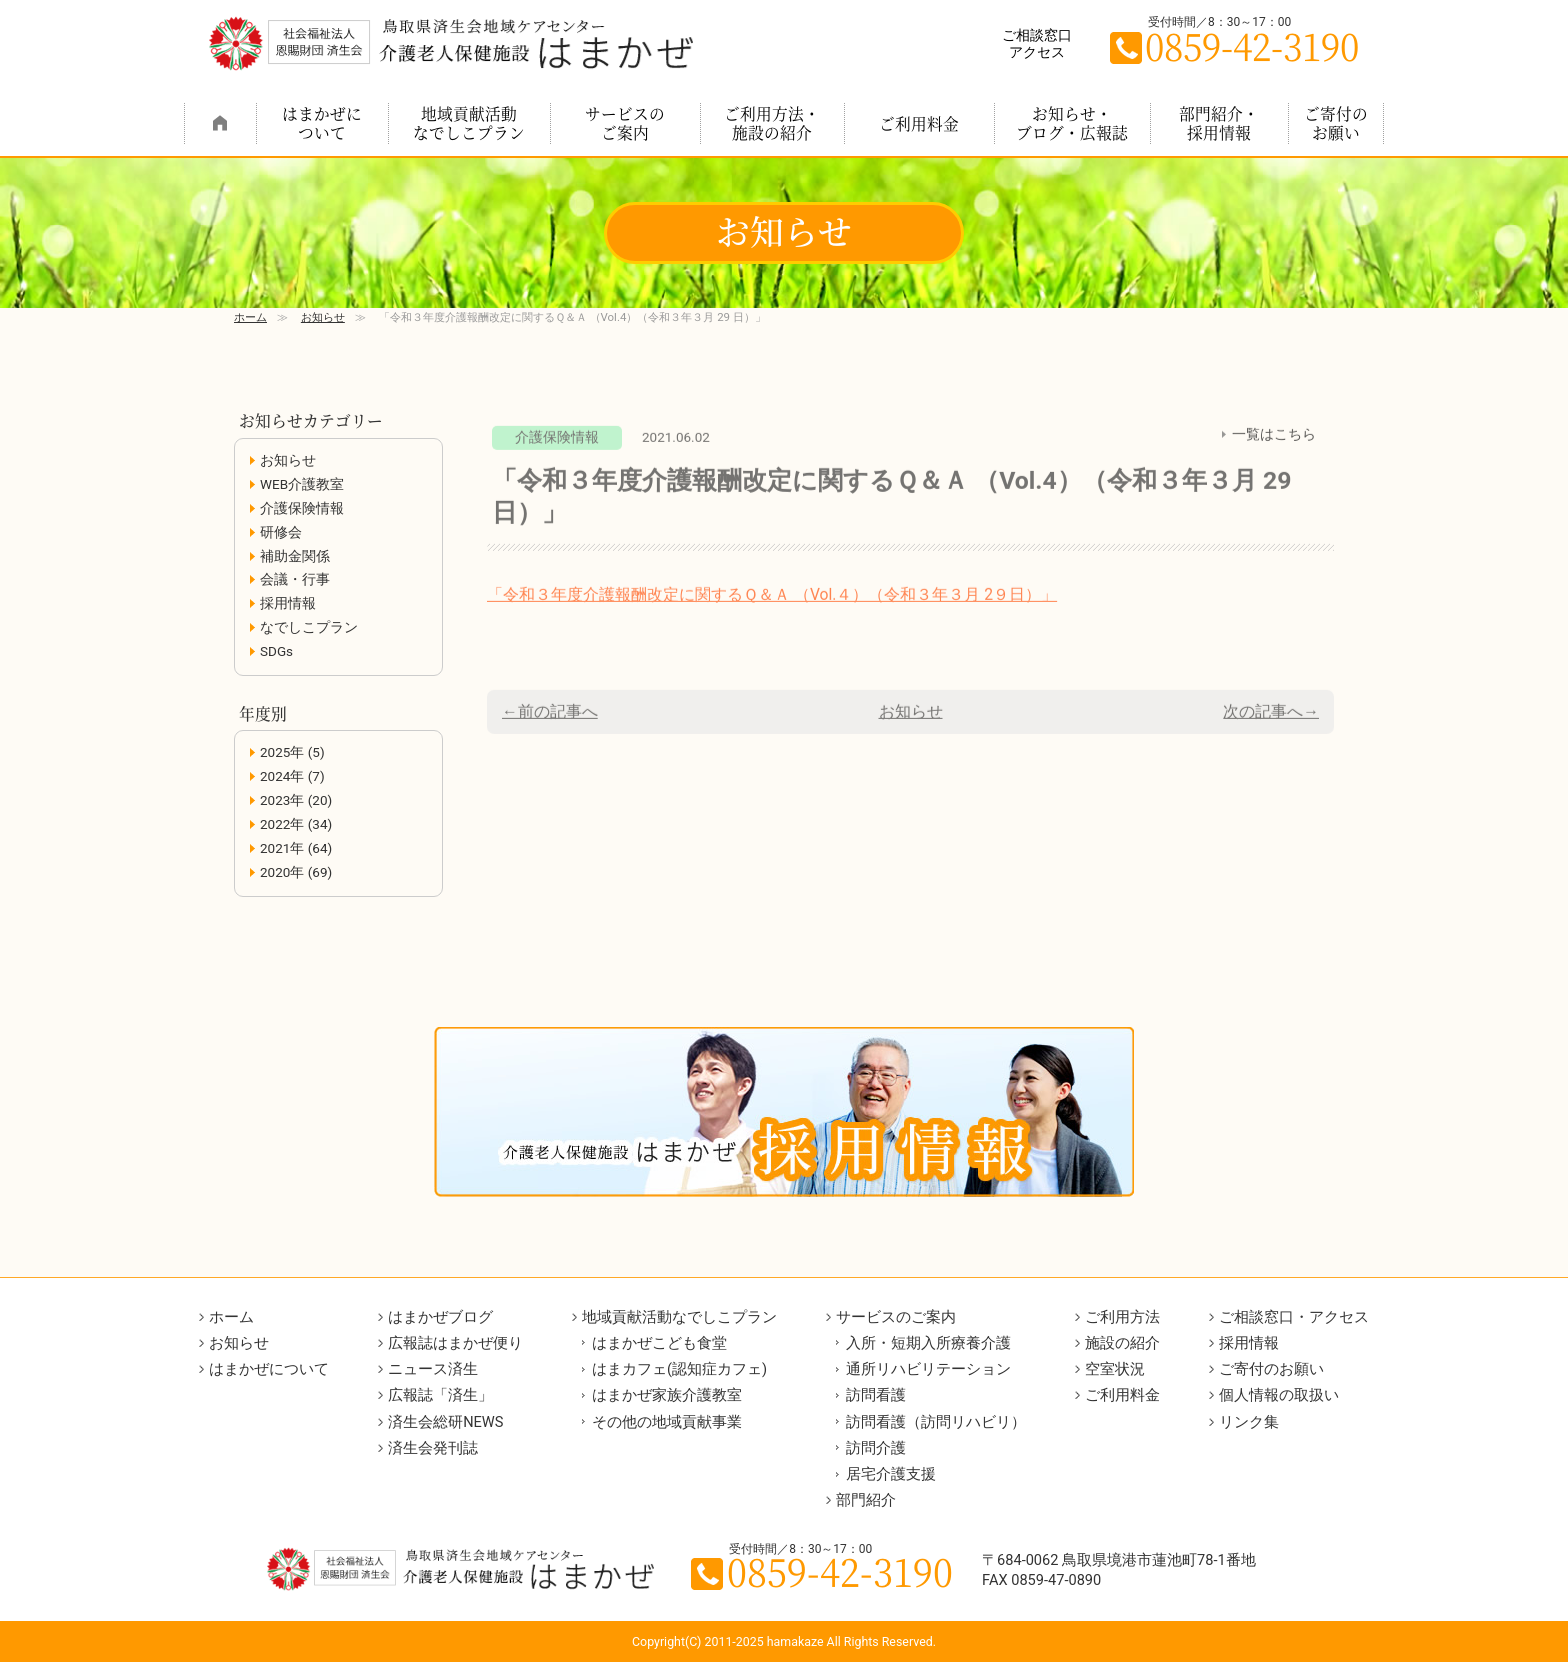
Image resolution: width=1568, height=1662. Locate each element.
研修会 (281, 532)
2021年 (282, 848)
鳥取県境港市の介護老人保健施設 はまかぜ (451, 43)
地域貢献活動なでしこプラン (469, 122)
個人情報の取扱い (1279, 1395)
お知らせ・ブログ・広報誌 (1072, 122)
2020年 (282, 872)
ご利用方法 (1122, 1317)
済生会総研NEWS (445, 1422)
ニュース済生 (433, 1369)
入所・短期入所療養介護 (928, 1343)
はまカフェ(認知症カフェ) (679, 1369)
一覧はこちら (1274, 443)
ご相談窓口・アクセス (1294, 1317)
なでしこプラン (309, 627)
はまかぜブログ (440, 1317)
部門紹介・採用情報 (1219, 122)
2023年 (282, 800)
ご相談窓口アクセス (1037, 43)
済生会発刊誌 (433, 1448)
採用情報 (288, 603)
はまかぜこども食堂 (659, 1343)
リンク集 (1249, 1422)
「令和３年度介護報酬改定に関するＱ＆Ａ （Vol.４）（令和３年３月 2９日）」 (772, 603)
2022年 (282, 824)
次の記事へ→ (1271, 720)
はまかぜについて (322, 122)
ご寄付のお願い (1336, 122)
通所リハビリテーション (928, 1369)
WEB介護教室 (302, 484)
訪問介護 (876, 1448)
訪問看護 (876, 1395)
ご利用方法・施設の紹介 (772, 122)
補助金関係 (295, 556)
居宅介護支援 (891, 1474)
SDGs (276, 651)
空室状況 (1115, 1369)
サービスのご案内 (625, 122)
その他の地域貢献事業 (667, 1422)
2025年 (282, 752)
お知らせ (323, 317)
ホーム (220, 123)
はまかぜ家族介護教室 (667, 1395)
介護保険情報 (302, 508)
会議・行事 (295, 579)
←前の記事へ (550, 720)
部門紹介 (866, 1500)
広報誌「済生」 (440, 1395)
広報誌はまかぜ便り (455, 1343)
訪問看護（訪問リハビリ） (936, 1422)
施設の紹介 (1122, 1343)
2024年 (282, 776)
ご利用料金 (919, 123)
